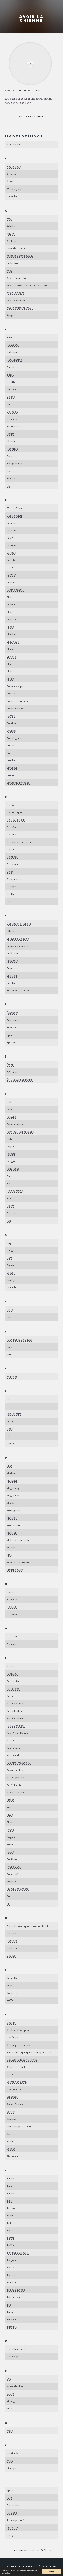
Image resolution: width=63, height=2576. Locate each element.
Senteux (11, 2119)
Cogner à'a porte (17, 686)
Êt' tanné (12, 1072)
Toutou (11, 2275)
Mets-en (12, 1532)
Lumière (11, 1443)
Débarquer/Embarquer (20, 842)
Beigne (11, 396)
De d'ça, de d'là (16, 819)
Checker (11, 634)
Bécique (11, 389)
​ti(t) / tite (12, 2527)
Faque (10, 1146)
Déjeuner (12, 856)
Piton (10, 1814)
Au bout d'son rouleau (20, 255)
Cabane (11, 523)
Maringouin (13, 1510)
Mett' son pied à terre (20, 1540)
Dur (9, 901)
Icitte (10, 1309)
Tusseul (11, 2319)
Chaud (10, 612)
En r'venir (12, 975)
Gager (10, 1243)
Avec (9, 270)
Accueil (10, 2566)
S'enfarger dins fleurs (19, 2045)
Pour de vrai (14, 1866)
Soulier (11, 2141)
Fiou (9, 1198)
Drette (11, 894)
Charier (11, 604)
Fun (9, 1220)
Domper (11, 886)
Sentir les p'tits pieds (19, 2126)
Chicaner (12, 656)
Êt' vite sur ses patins (20, 1079)
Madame (12, 1473)
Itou (9, 1317)
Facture (11, 1116)
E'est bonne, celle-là (19, 923)
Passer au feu (15, 1770)
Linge (10, 1428)
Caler (10, 538)
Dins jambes (14, 879)
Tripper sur (13, 2297)
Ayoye (10, 315)
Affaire (11, 233)
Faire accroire (15, 1124)
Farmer (11, 1153)
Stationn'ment (15, 2156)
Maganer (12, 1480)
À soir (10, 181)
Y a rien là (12, 2453)
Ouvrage (12, 1644)
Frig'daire (12, 1213)
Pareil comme (15, 1703)
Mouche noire (15, 1569)
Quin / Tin (12, 1948)
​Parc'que (12, 2512)
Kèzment (12, 1376)
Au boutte (13, 263)
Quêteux (12, 1940)
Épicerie (11, 1042)
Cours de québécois (26, 2566)
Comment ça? (15, 708)
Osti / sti (12, 1636)
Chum (10, 671)
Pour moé (12, 1874)
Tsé (9, 2304)
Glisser (11, 1272)
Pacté (10, 1666)
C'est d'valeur (15, 515)
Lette (10, 1421)
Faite (10, 1139)
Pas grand (13, 1755)
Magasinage (14, 1488)
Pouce (10, 1851)
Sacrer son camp (17, 2081)
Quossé (11, 1955)
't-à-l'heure (13, 144)
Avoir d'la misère (17, 278)
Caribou (11, 552)
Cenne (10, 582)
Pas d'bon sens (16, 1725)
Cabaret (11, 530)
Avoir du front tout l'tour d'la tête (27, 285)
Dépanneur (13, 864)
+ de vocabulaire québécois (32, 2550)
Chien (10, 664)
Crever (10, 745)
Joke (9, 1354)
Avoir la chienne (31, 116)
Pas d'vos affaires (17, 1733)
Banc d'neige (14, 359)
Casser (11, 567)
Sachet (11, 2074)
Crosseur (12, 767)
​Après (10, 2490)
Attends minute (16, 248)
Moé (9, 1554)
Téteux (11, 2208)
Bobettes (12, 448)
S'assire (11, 2022)
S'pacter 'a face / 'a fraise (22, 2059)
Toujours (12, 2260)
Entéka (11, 983)
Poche (10, 1829)
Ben (9, 404)
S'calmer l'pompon (18, 2030)
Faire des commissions (20, 1131)
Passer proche (15, 1777)
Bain (9, 337)
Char (9, 597)
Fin (8, 1183)
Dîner (10, 871)
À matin (11, 174)
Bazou (10, 374)
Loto (9, 1436)
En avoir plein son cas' (20, 946)
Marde (10, 1503)
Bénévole (12, 419)
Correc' (11, 715)
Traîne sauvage (16, 2289)
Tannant (12, 2186)
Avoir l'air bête (15, 292)
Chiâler (11, 649)
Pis (8, 1807)
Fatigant (12, 1161)
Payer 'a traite (15, 1792)
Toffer (10, 2237)
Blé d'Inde (13, 426)
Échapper (12, 1012)
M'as (9, 1465)
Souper (11, 2148)
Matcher (12, 1517)
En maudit (13, 968)
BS (8, 485)
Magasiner (13, 1495)
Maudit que (13, 1525)
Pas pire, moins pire (19, 1762)
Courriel (11, 730)
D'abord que (14, 812)
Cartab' (11, 560)
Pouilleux (12, 1859)
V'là (9, 2378)
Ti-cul (10, 2215)
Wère (10, 2430)
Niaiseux (12, 1606)
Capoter (11, 545)
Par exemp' (13, 1688)
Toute (10, 2267)
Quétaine (12, 1933)
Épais (10, 1035)
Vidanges (12, 2401)
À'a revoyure (14, 189)
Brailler (11, 478)
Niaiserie (12, 1599)
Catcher (11, 574)
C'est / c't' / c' (15, 508)
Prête (10, 1896)
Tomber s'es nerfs (18, 2252)
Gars (9, 1257)
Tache (10, 2178)
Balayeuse (13, 344)
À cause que (14, 166)
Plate (10, 1822)
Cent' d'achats (15, 589)
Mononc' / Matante (18, 1562)
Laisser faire (14, 1413)
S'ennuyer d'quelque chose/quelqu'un (29, 2052)
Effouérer (12, 931)
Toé (9, 2230)
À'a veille (12, 196)
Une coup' (13, 2356)
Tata (9, 2200)
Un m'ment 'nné (16, 2349)
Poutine (11, 1881)
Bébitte (11, 382)
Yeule (10, 2460)
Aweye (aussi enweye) (20, 307)
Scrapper (12, 2096)
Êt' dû (10, 1064)
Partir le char (14, 1711)
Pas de (11, 1740)
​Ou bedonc (13, 2505)
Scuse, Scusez (15, 2104)
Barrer (10, 367)
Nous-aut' (12, 1614)
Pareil (10, 1696)
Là (8, 1399)
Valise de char (15, 2386)
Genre (10, 1265)
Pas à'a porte (15, 1718)
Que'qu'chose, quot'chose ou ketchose (30, 1926)
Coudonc (12, 723)
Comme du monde (18, 701)
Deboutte (12, 849)
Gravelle (11, 1287)
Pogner (11, 1837)
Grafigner (12, 1280)
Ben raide (12, 411)
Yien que (12, 2468)
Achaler (11, 226)
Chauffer (12, 619)
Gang (10, 1250)
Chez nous (13, 641)
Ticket (10, 2223)
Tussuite (12, 2326)
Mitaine (11, 1547)
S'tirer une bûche (17, 2067)
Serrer (10, 2134)
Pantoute (12, 1673)
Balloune (12, 352)
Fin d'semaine (15, 1190)
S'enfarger (13, 2037)
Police (10, 1844)
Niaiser (11, 1592)
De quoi (11, 834)
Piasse (10, 1799)
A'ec (9, 218)
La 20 (10, 1406)
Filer (9, 1176)
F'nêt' (10, 1102)
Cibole (10, 678)
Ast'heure (12, 241)
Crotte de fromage (18, 782)
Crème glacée (15, 738)
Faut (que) (13, 1168)
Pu (8, 1903)
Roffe (10, 2000)
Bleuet (10, 433)
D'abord (11, 805)
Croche (11, 760)
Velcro (10, 2393)
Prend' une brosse (17, 1888)
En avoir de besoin (18, 938)
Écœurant (12, 1020)
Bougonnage (14, 463)
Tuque (10, 2312)
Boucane (12, 456)
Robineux (12, 1993)
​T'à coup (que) (15, 2520)
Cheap (10, 626)
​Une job (11, 2535)
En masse (12, 960)
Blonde (11, 441)
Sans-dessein (14, 2089)
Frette (10, 1205)
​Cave (9, 2497)
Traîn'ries (12, 2282)
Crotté (10, 775)
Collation (12, 693)
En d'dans (12, 953)
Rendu (10, 1985)
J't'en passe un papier (19, 1339)
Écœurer (12, 1027)
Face (9, 1109)
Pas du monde (15, 1748)
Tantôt (11, 2193)
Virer (9, 2408)
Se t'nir (11, 2111)
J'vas (9, 1347)
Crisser (11, 753)
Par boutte (13, 1681)
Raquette (12, 1978)
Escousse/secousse (18, 990)
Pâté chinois (14, 1785)
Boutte (11, 471)
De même (12, 827)
